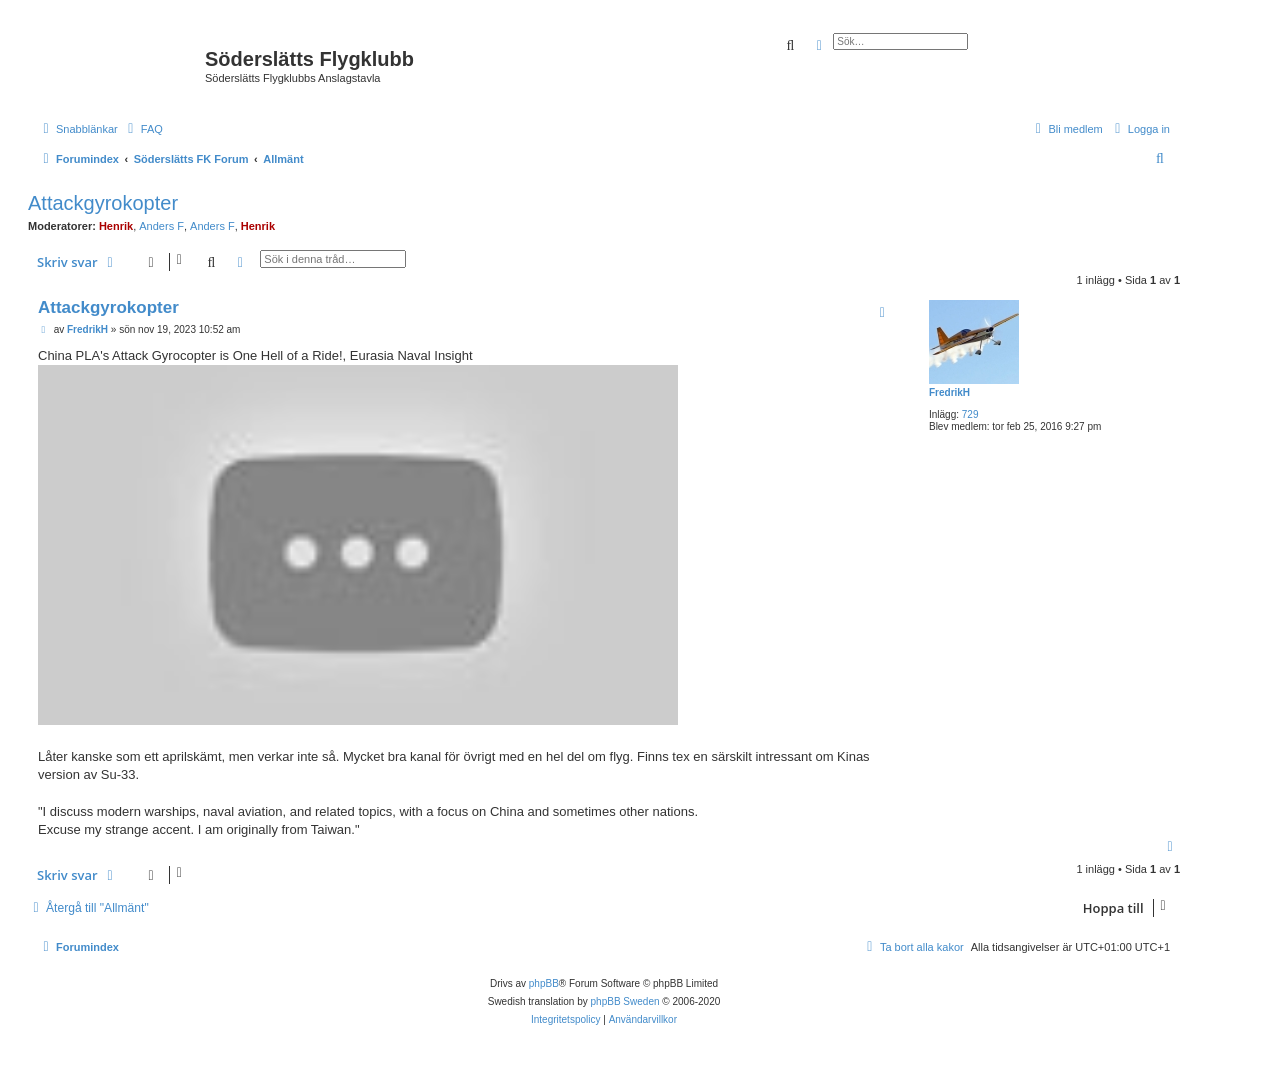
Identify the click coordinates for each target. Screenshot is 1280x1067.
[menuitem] (143, 129)
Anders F (161, 226)
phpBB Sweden (625, 1001)
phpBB (544, 983)
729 (970, 414)
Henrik (116, 226)
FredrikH (949, 392)
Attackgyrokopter (103, 203)
